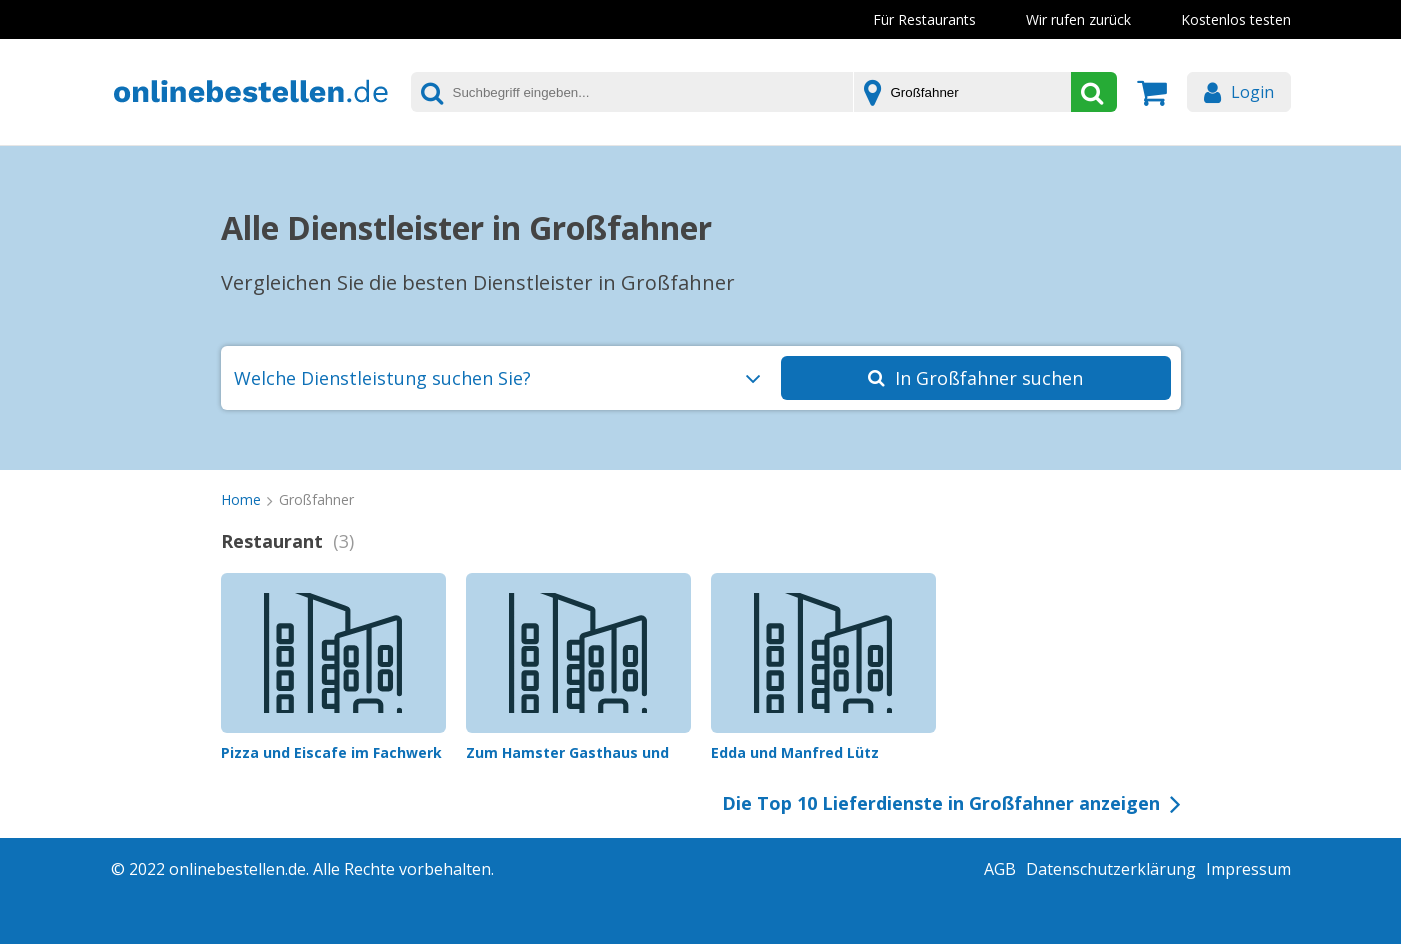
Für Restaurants (924, 19)
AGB (1000, 869)
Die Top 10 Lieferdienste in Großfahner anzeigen (941, 803)
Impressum (1248, 869)
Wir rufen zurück (1078, 19)
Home (241, 499)
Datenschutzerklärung (1111, 869)
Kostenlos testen (1236, 19)
